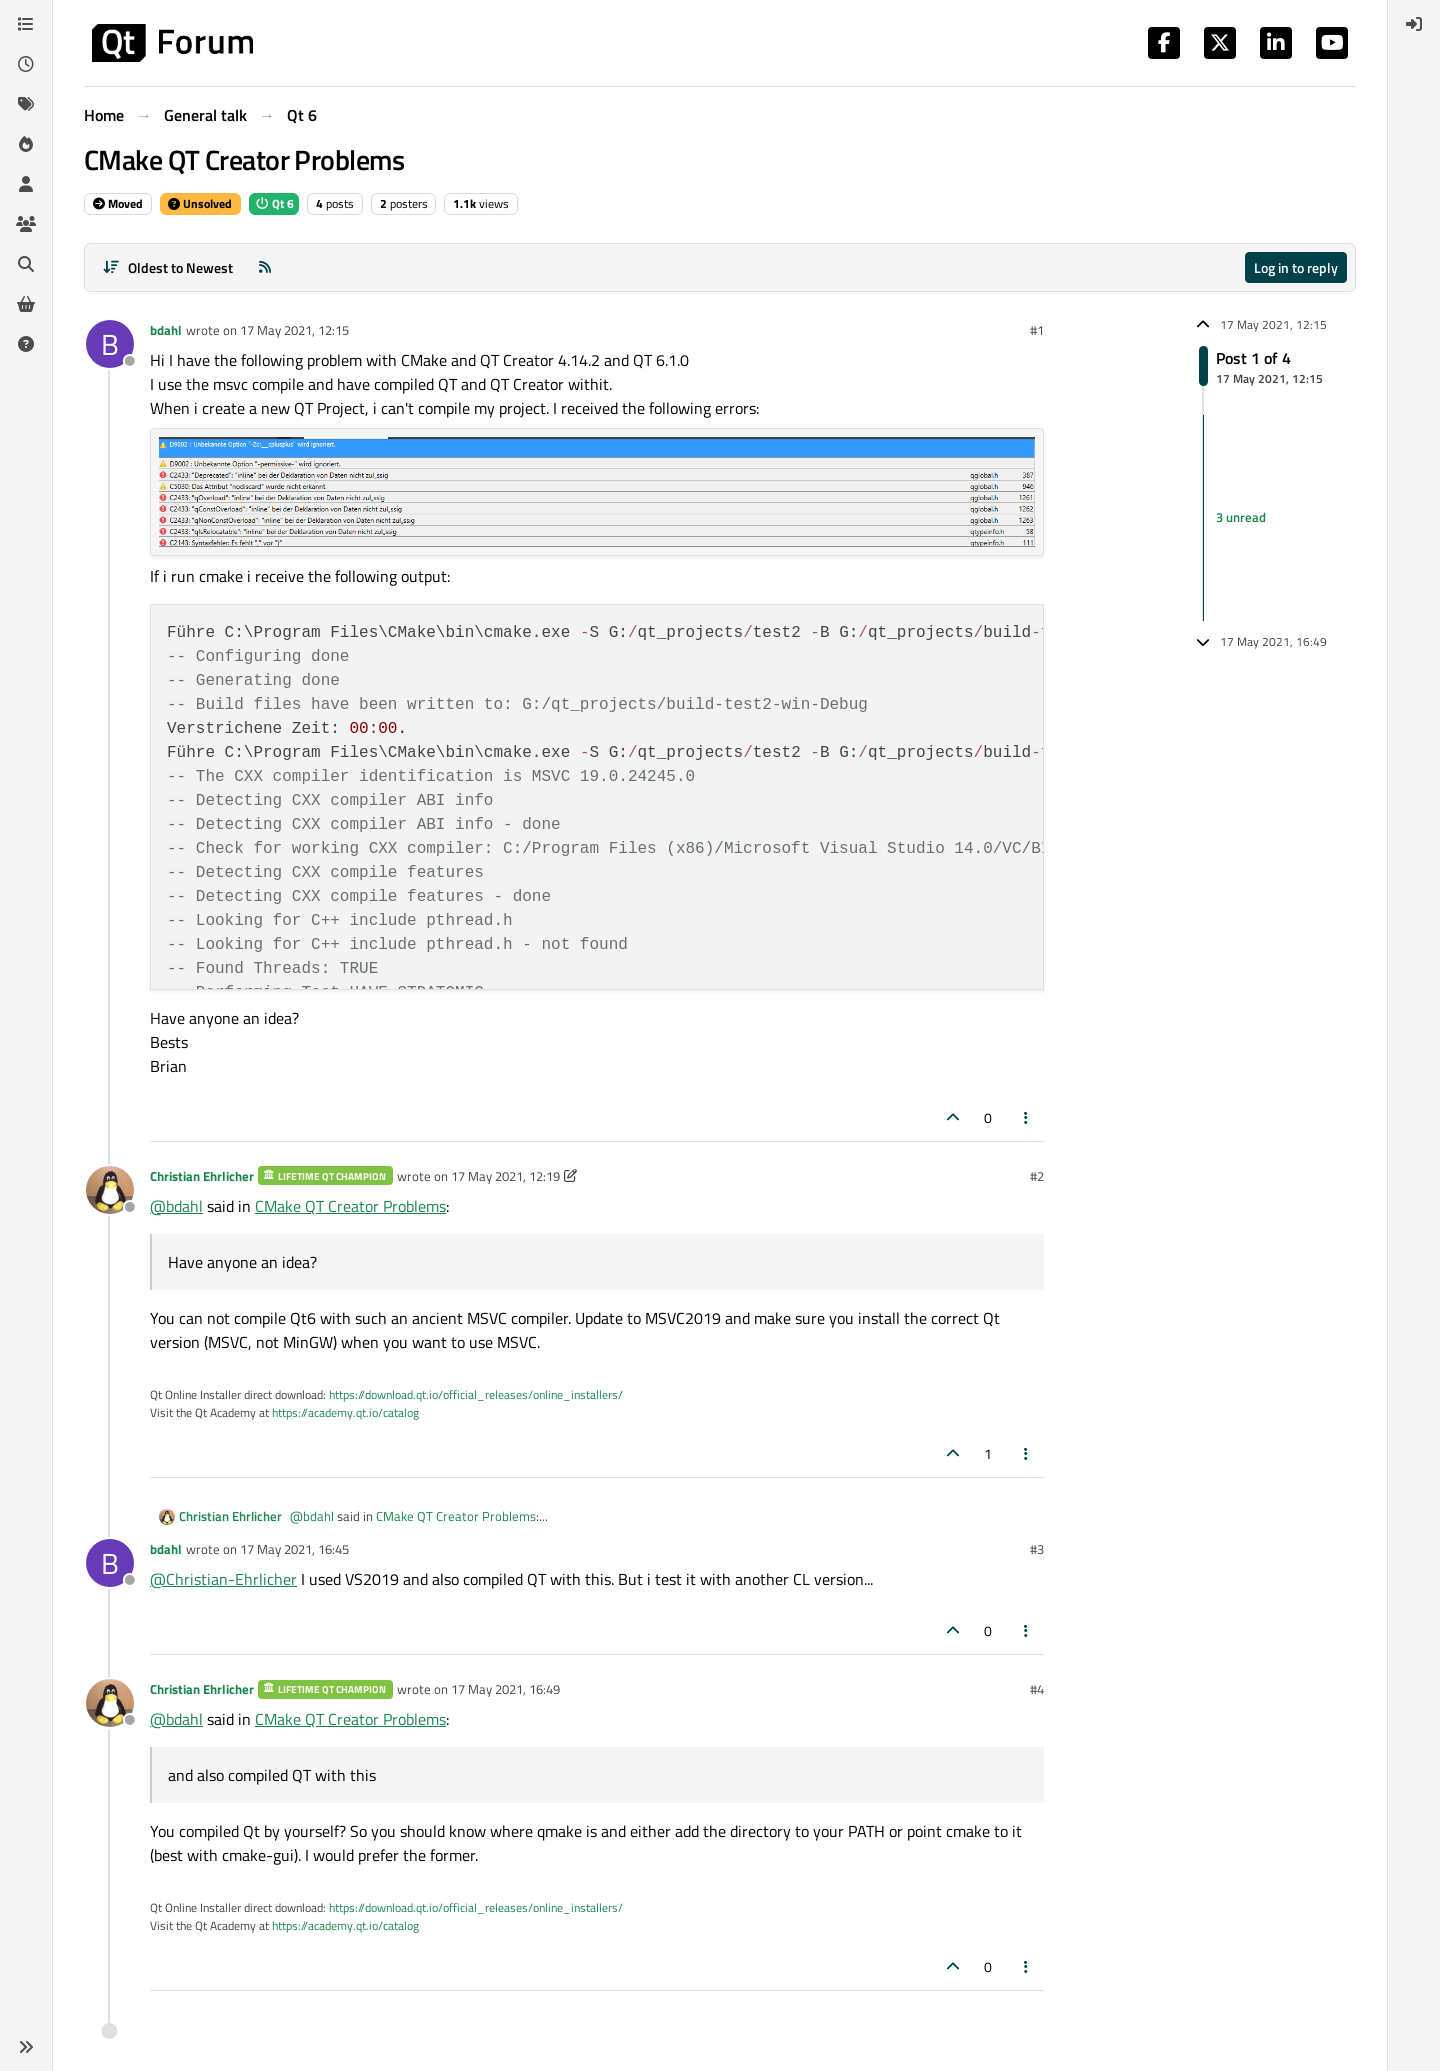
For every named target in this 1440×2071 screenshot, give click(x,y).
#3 (1037, 1549)
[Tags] (26, 104)
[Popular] (26, 144)
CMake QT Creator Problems (350, 1206)
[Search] (26, 264)
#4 (1037, 1689)
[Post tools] (1027, 1117)
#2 (1037, 1176)
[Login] (1414, 24)
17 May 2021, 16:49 (505, 1689)
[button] (26, 2047)
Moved (118, 203)
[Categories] (26, 24)
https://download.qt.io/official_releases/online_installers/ (476, 1394)
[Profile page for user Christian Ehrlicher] (110, 1190)
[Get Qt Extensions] (26, 304)
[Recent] (26, 64)
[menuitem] (1414, 24)
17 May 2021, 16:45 (294, 1549)
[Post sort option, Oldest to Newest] (167, 267)
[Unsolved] (26, 344)
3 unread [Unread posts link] (1241, 517)
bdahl (166, 330)
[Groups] (26, 224)
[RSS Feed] (265, 267)
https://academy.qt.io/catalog (345, 1412)
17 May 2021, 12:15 (294, 330)
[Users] (26, 184)
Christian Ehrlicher (202, 1176)
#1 (1037, 330)
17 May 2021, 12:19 (505, 1176)
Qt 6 (274, 203)
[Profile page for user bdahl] (110, 344)
